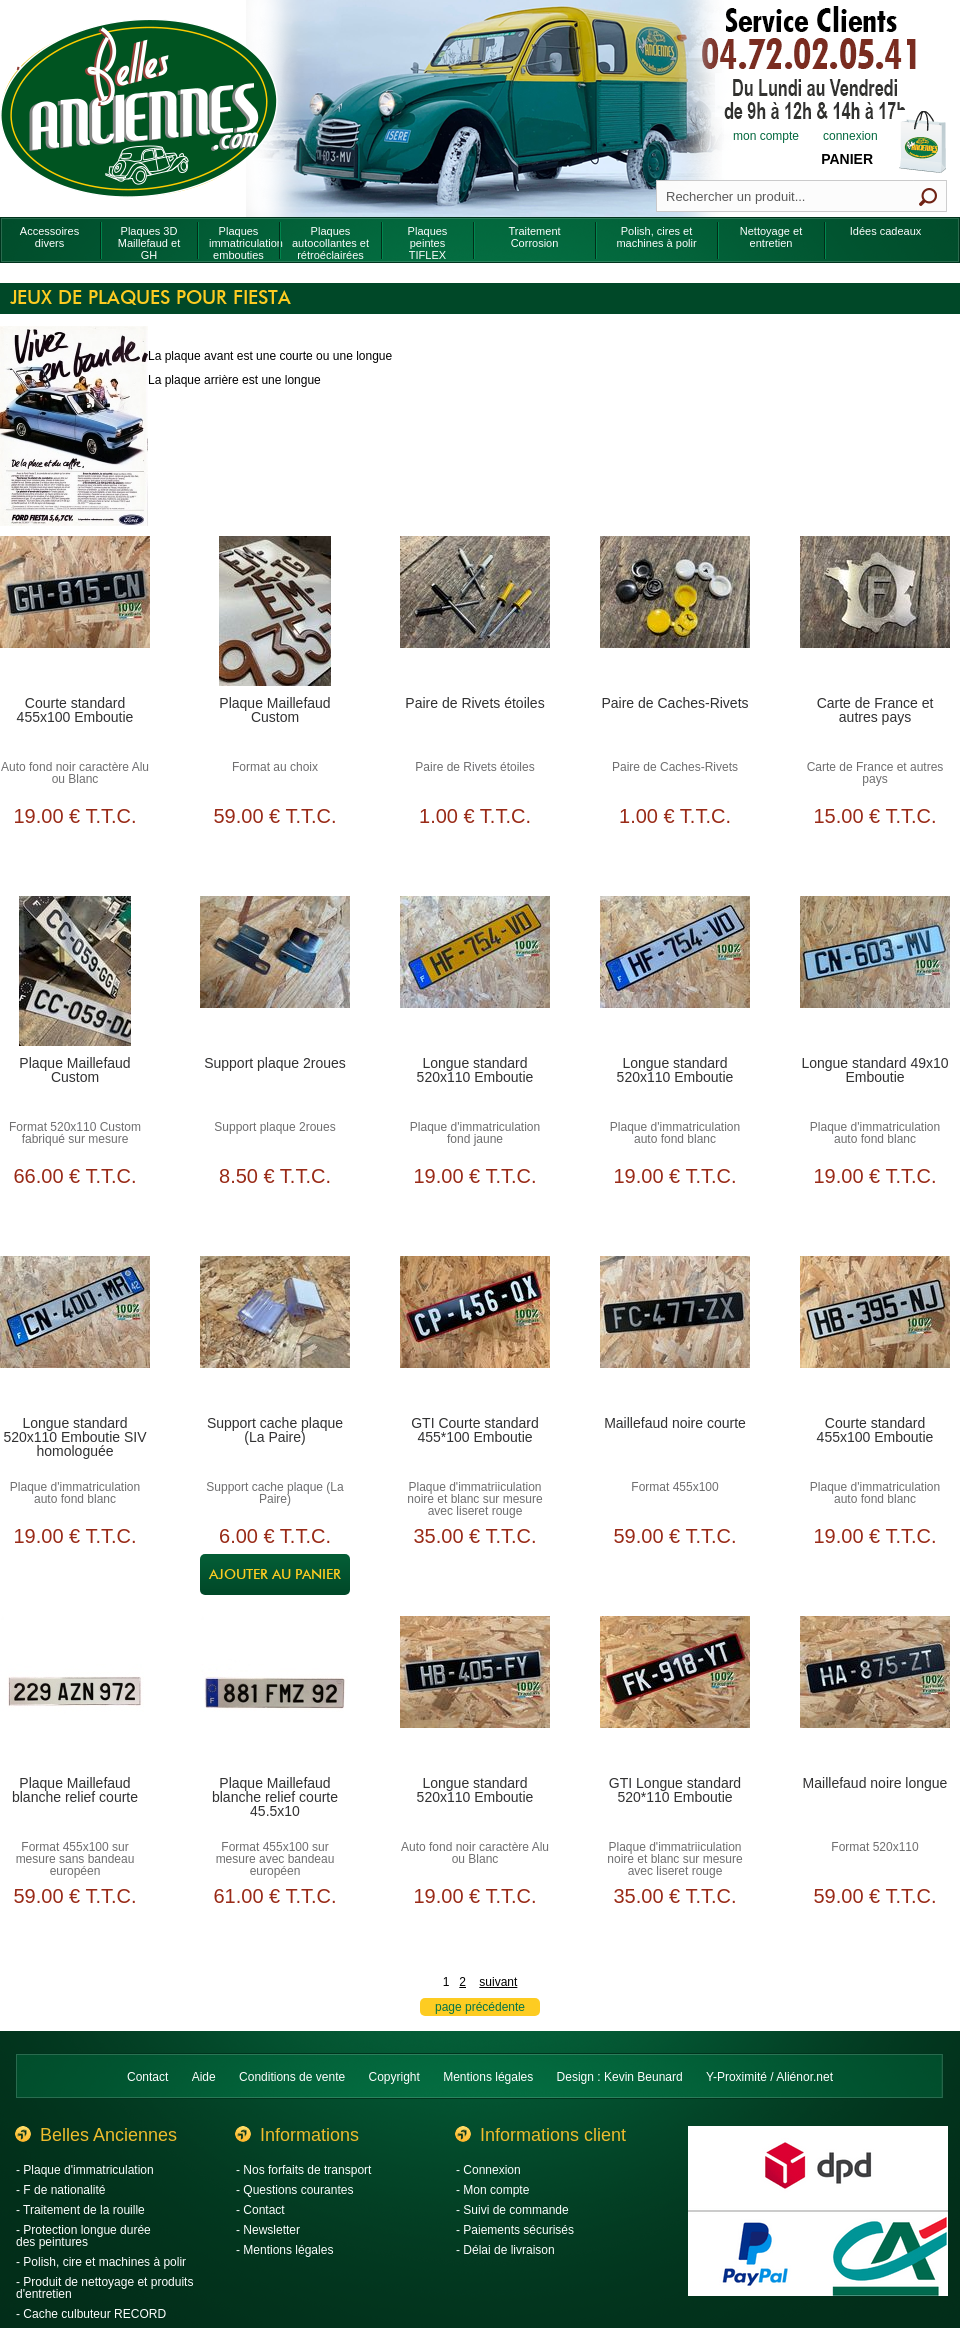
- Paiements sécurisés (515, 2230)
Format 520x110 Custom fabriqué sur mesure (75, 1133)
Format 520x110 (874, 1847)
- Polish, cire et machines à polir (101, 2262)
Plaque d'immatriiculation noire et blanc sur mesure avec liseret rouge (474, 1499)
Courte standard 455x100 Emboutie (75, 710)
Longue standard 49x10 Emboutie (874, 1070)
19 (74, 816)
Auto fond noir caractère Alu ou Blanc (75, 773)
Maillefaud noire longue (875, 1783)
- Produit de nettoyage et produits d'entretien (104, 2288)
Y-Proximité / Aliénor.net (769, 2077)
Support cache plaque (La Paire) (275, 1430)
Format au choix (275, 767)
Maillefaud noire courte (675, 1423)
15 (874, 816)
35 (474, 1536)
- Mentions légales (284, 2250)
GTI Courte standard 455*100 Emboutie (475, 1430)
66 (74, 1176)
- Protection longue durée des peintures (83, 2236)
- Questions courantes (294, 2190)
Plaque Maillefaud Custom (274, 710)
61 (274, 1896)
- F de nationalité (60, 2190)
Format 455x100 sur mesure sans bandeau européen (75, 1859)
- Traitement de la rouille (80, 2210)
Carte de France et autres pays (875, 710)
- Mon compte (492, 2190)
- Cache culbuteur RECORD (91, 2314)
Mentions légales (488, 2077)
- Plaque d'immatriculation (85, 2170)
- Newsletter (268, 2230)
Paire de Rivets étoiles (474, 703)
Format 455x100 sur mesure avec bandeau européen (275, 1859)
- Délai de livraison (505, 2250)
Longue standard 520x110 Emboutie (475, 1070)
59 (274, 816)
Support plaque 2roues (275, 1063)
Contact (147, 2077)
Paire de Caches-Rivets (674, 703)
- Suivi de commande (512, 2210)
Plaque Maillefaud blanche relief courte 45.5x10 (275, 1797)
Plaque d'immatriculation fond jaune (475, 1133)
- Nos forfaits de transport (303, 2170)
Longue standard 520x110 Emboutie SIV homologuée (74, 1437)
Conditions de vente (292, 2077)
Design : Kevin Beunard (620, 2077)
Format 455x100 (674, 1487)
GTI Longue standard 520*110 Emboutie (675, 1790)
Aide (204, 2077)
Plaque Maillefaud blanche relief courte (75, 1790)
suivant (498, 1982)
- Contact (260, 2210)
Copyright (394, 2077)
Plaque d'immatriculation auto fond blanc (675, 1133)
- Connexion (488, 2170)
